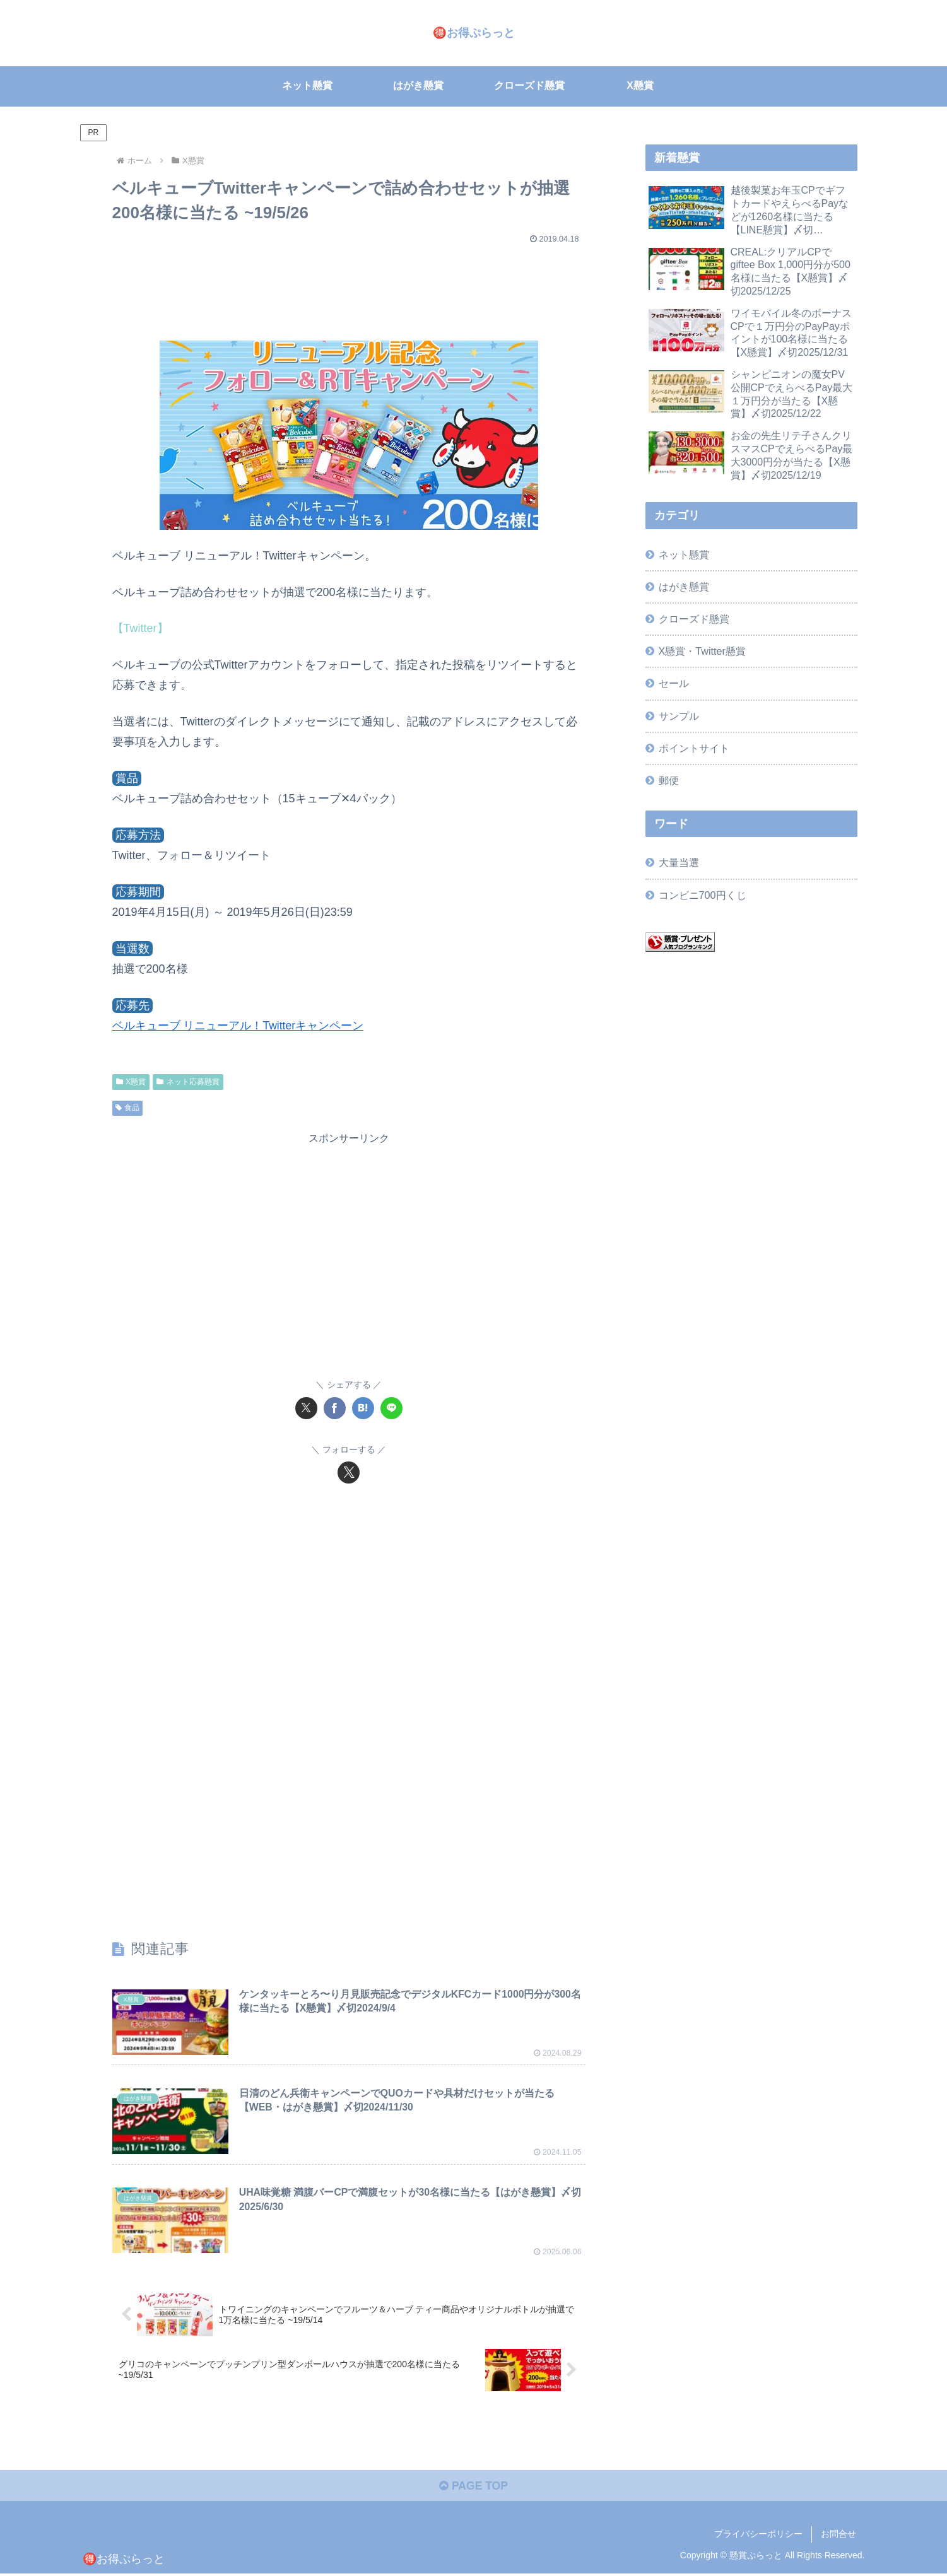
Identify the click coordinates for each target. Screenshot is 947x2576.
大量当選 (679, 862)
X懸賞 (131, 1081)
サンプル (679, 715)
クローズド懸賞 (694, 618)
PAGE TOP (473, 2488)
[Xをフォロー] (349, 1472)
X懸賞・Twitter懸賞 (702, 651)
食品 (127, 1107)
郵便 (669, 780)
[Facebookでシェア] (335, 1407)
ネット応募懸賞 (188, 1081)
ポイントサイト (694, 747)
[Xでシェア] (306, 1407)
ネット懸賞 (684, 554)
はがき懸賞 (684, 586)
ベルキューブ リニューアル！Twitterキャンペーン (238, 1025)
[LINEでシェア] (391, 1407)
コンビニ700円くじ (702, 894)
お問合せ (838, 2537)
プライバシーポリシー (758, 2537)
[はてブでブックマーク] (363, 1407)
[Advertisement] (348, 286)
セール (674, 683)
